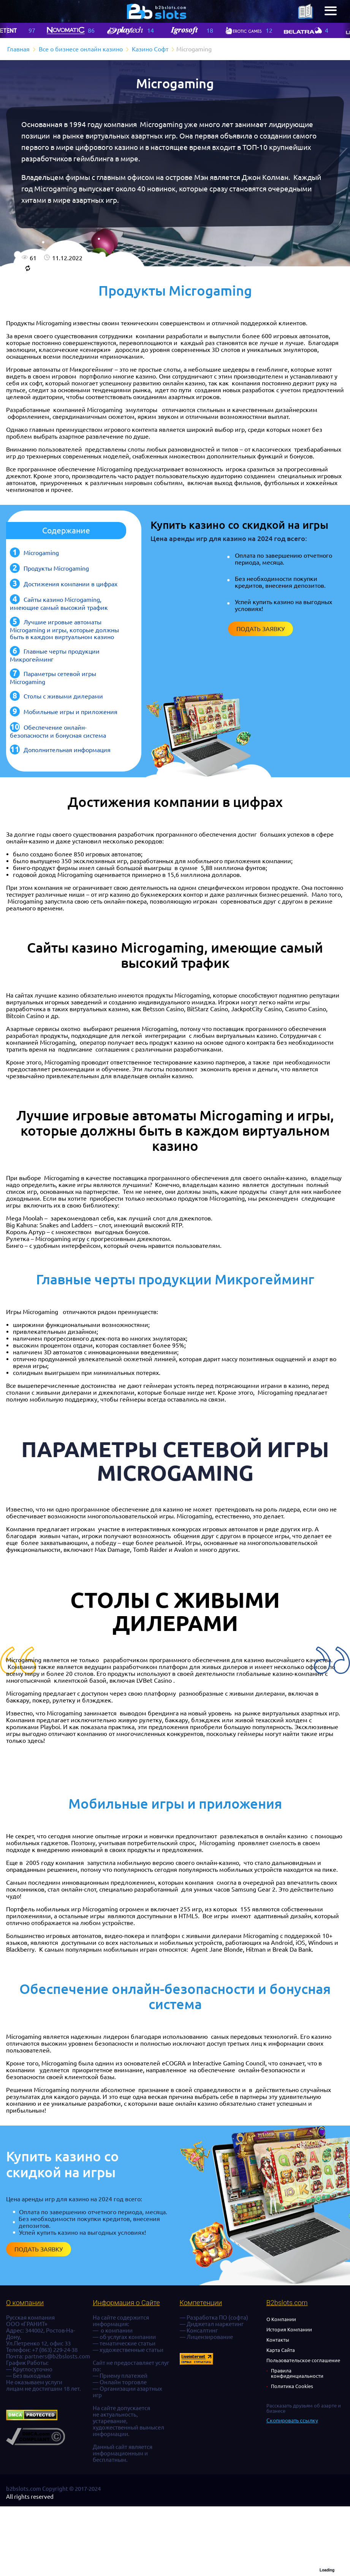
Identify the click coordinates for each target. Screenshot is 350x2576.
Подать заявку (260, 628)
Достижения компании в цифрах (70, 584)
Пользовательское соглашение (303, 2360)
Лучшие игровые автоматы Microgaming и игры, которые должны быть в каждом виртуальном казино (64, 629)
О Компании (281, 2319)
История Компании (289, 2329)
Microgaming (41, 552)
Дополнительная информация (67, 749)
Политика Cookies (292, 2386)
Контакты (277, 2339)
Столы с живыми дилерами (63, 696)
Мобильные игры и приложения (70, 711)
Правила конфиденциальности (297, 2373)
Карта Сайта (280, 2350)
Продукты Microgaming (56, 568)
